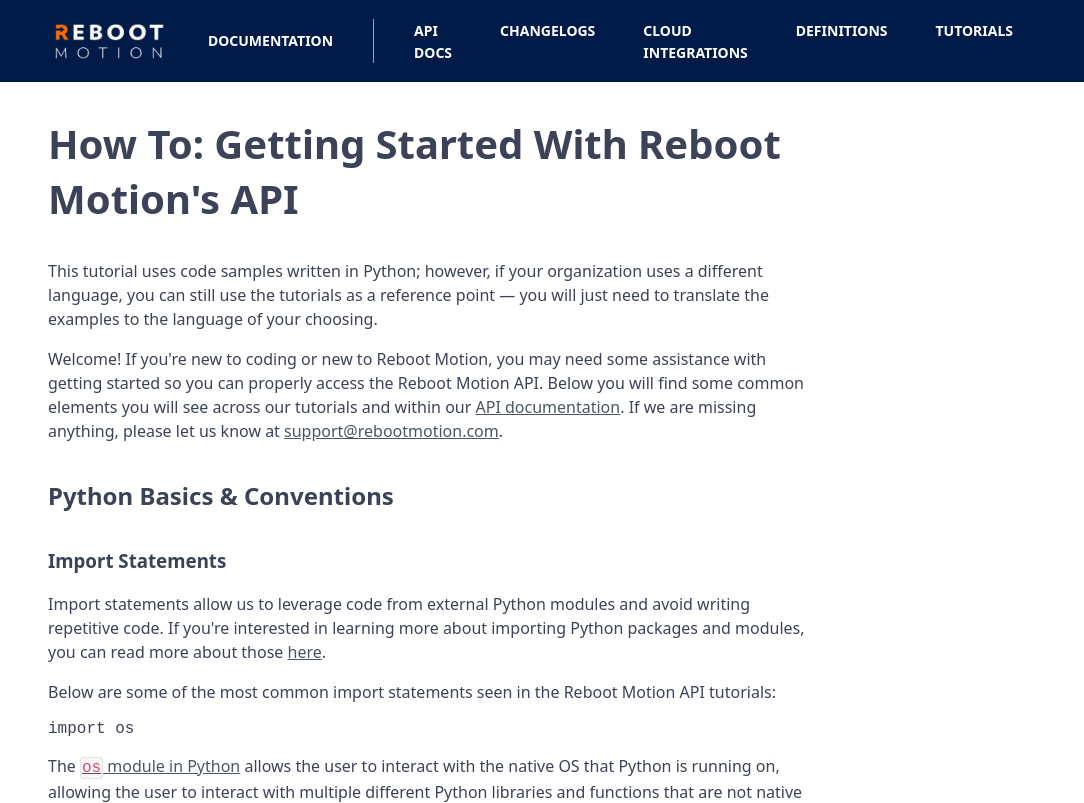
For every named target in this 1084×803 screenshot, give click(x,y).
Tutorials (974, 30)
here (305, 652)
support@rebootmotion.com (391, 431)
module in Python (160, 770)
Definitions (842, 30)
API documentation (548, 407)
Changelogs (547, 30)
